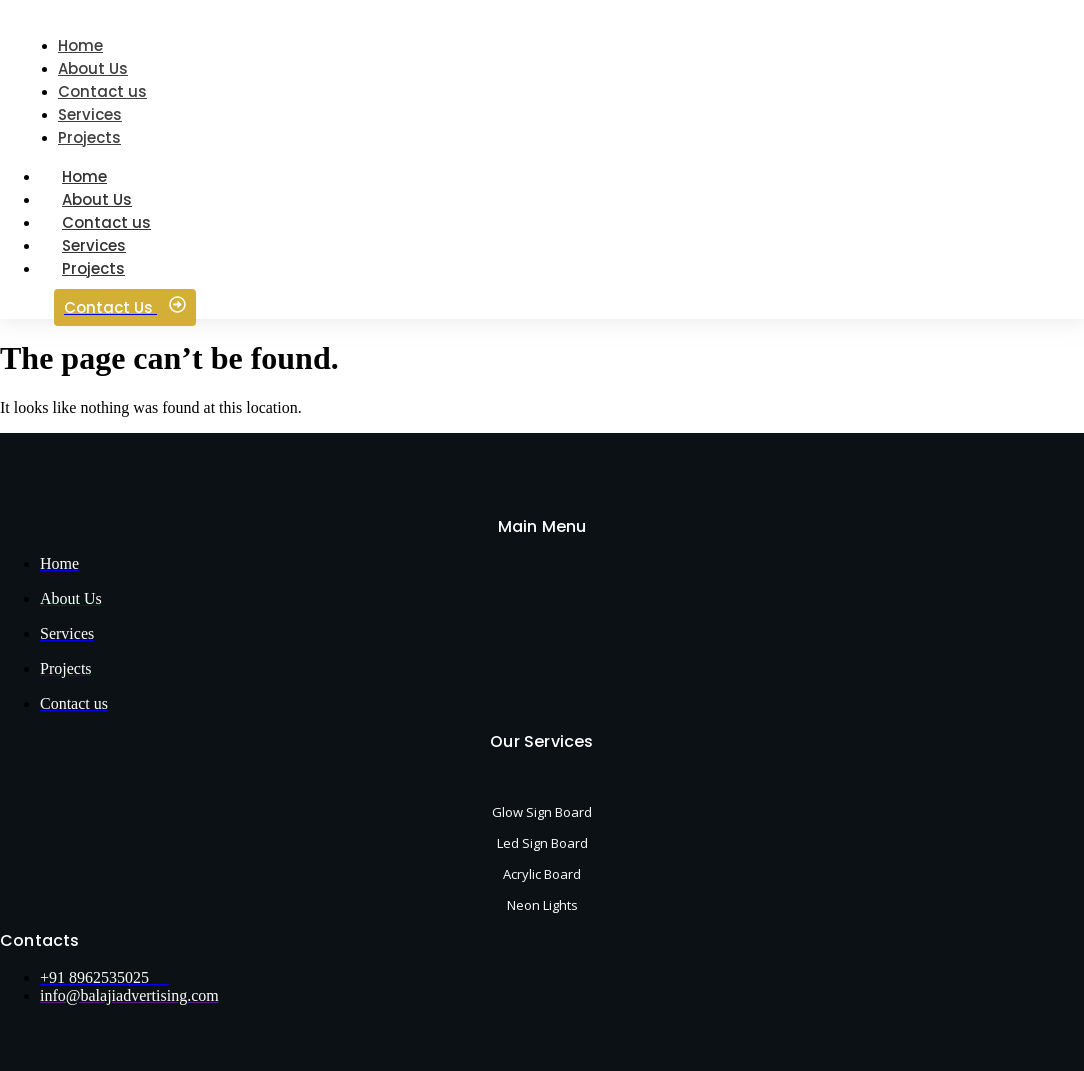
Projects (93, 268)
